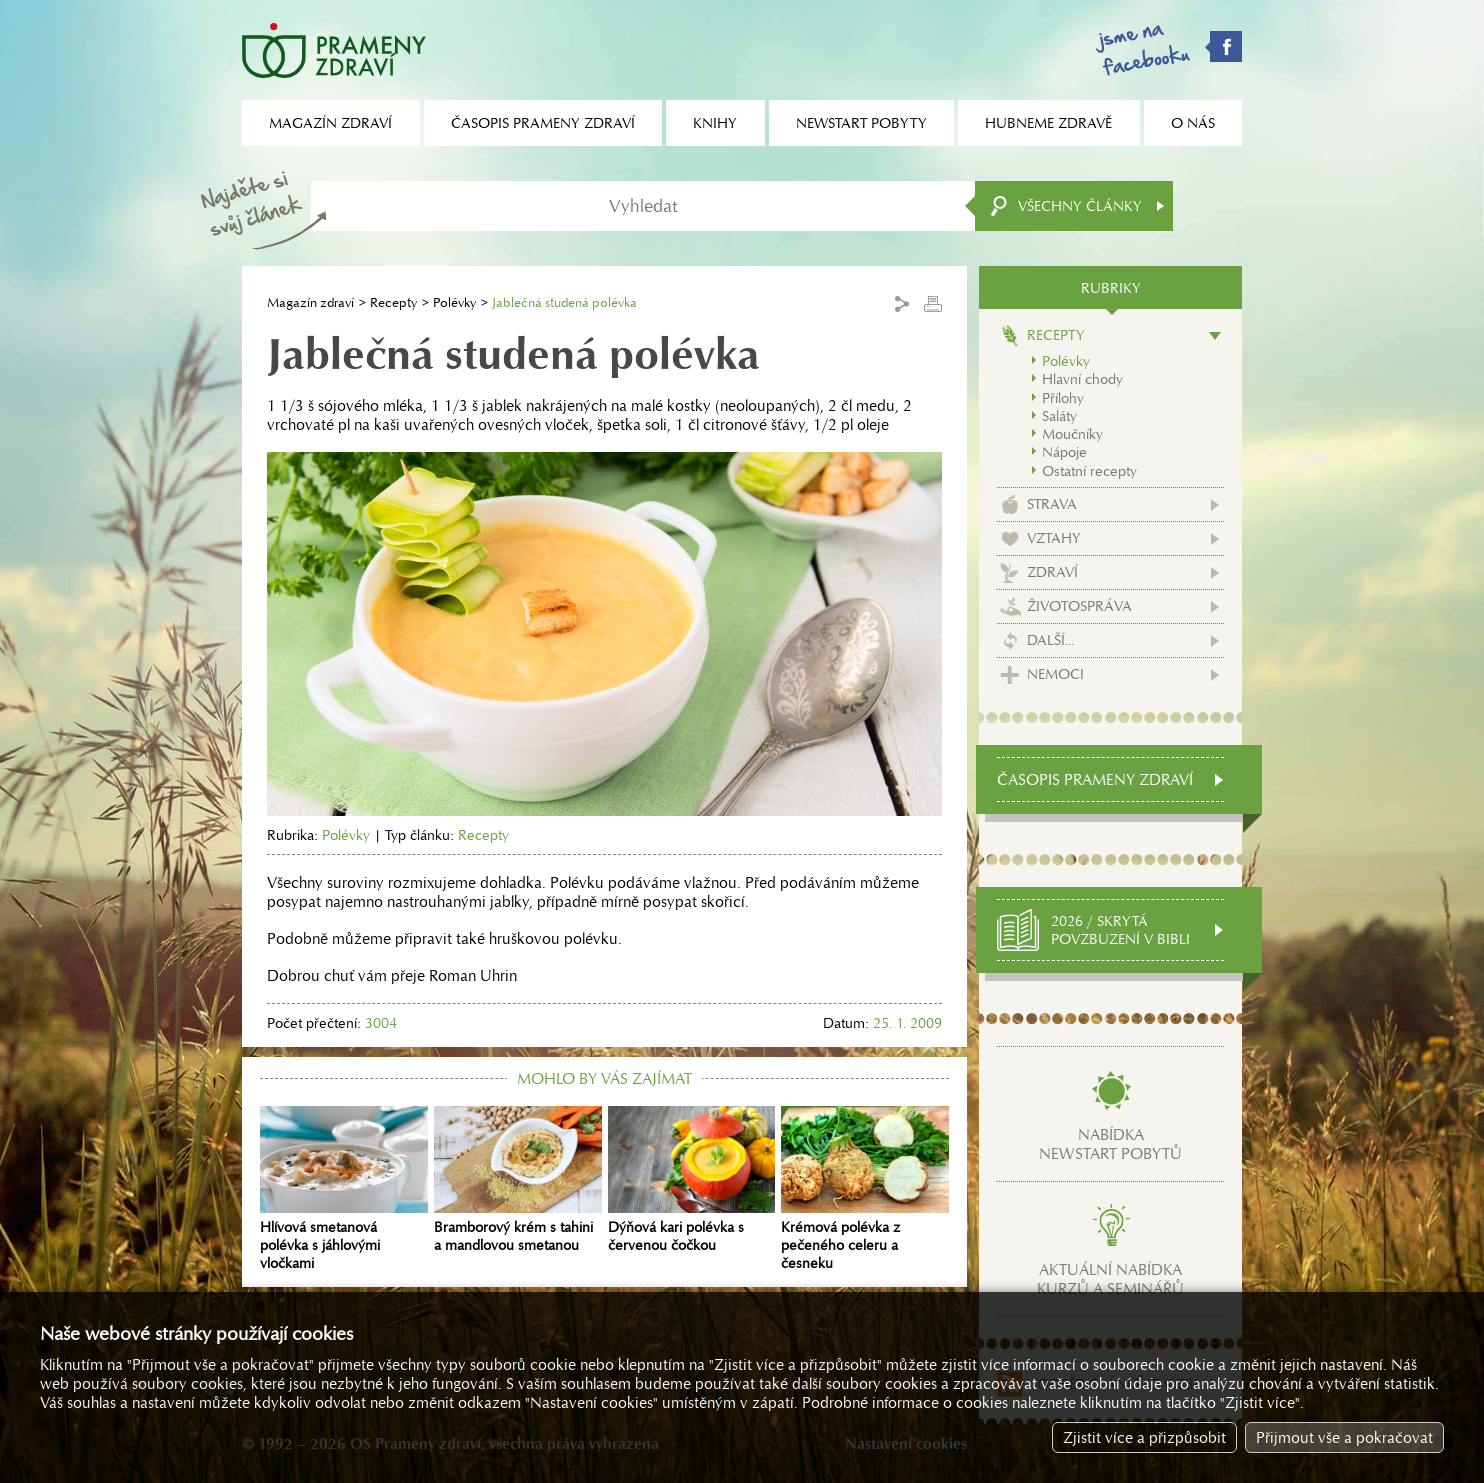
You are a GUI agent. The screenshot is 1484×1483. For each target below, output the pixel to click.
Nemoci (1055, 674)
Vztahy (1054, 538)
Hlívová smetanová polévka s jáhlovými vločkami (344, 1189)
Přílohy (1063, 398)
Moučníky (1072, 434)
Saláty (1059, 416)
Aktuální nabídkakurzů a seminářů (1110, 1279)
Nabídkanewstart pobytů (1110, 1144)
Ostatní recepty (1089, 471)
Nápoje (1064, 452)
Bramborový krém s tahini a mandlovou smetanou (518, 1180)
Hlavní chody (1082, 379)
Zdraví (1052, 572)
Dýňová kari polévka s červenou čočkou (692, 1180)
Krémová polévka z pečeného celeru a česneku (865, 1189)
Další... (1050, 640)
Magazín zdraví (310, 302)
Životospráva (1079, 606)
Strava (1052, 504)
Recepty (393, 302)
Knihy (715, 123)
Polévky (454, 302)
